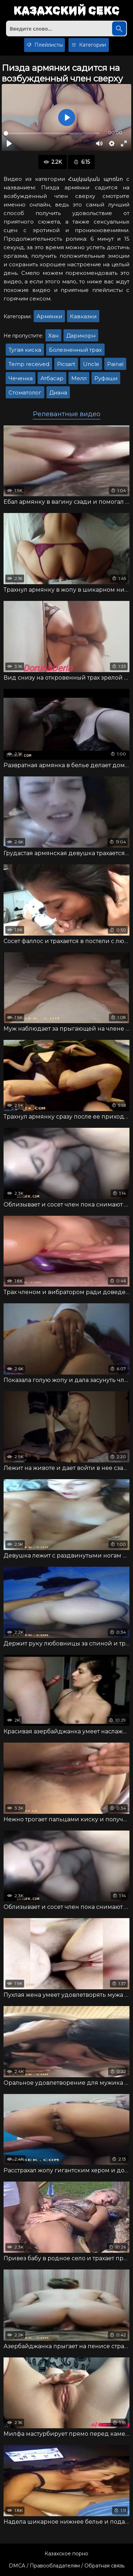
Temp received (29, 364)
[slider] (52, 133)
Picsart (66, 364)
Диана (58, 392)
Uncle (91, 364)
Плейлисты (44, 45)
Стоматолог (25, 392)
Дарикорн (80, 335)
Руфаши (105, 378)
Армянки (49, 316)
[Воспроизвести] (9, 143)
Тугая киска (25, 349)
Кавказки (83, 316)
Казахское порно (66, 2553)
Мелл (79, 378)
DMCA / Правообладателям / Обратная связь (66, 2565)
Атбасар (51, 378)
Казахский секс (66, 11)
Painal (115, 364)
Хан (53, 335)
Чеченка (21, 378)
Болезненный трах (75, 349)
